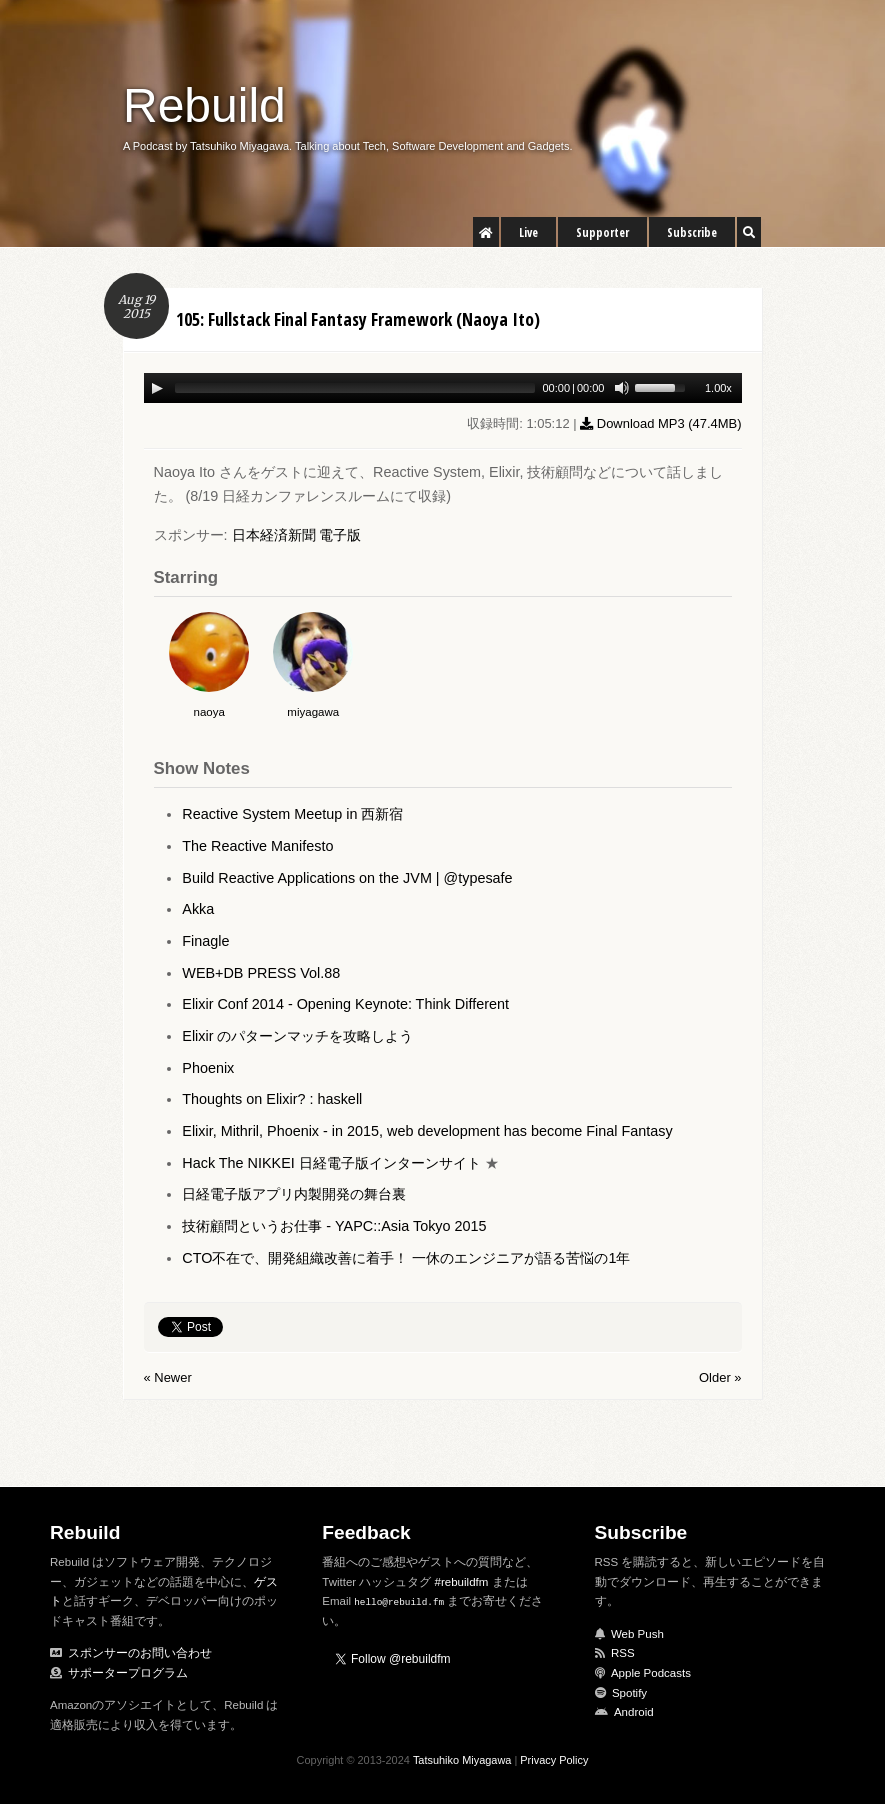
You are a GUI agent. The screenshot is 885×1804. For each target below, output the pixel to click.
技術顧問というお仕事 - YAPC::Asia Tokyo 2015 (334, 1226)
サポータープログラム (128, 1673)
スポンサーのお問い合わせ (140, 1653)
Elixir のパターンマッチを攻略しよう (297, 1036)
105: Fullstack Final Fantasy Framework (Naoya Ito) (358, 319)
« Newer (168, 1377)
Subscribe (692, 232)
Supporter (602, 232)
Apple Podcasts (651, 1673)
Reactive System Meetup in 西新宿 (292, 814)
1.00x (718, 388)
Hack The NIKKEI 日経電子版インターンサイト (331, 1163)
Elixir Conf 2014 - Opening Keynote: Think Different (345, 1004)
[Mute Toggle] (622, 388)
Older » (720, 1377)
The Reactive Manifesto (257, 846)
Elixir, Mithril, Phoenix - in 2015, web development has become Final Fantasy (427, 1131)
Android (634, 1712)
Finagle (205, 941)
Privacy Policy (554, 1760)
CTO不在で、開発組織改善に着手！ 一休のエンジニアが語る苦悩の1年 (406, 1258)
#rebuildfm (462, 1582)
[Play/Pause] (157, 388)
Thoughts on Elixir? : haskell (272, 1099)
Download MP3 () (660, 423)
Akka (198, 909)
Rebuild (204, 105)
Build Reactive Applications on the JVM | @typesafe (347, 878)
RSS (623, 1653)
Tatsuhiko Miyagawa (462, 1760)
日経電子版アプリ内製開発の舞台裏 (294, 1194)
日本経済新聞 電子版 (297, 535)
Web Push (637, 1634)
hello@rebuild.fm (399, 1601)
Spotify (629, 1693)
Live (528, 232)
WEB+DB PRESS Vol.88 (261, 973)
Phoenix (208, 1068)
